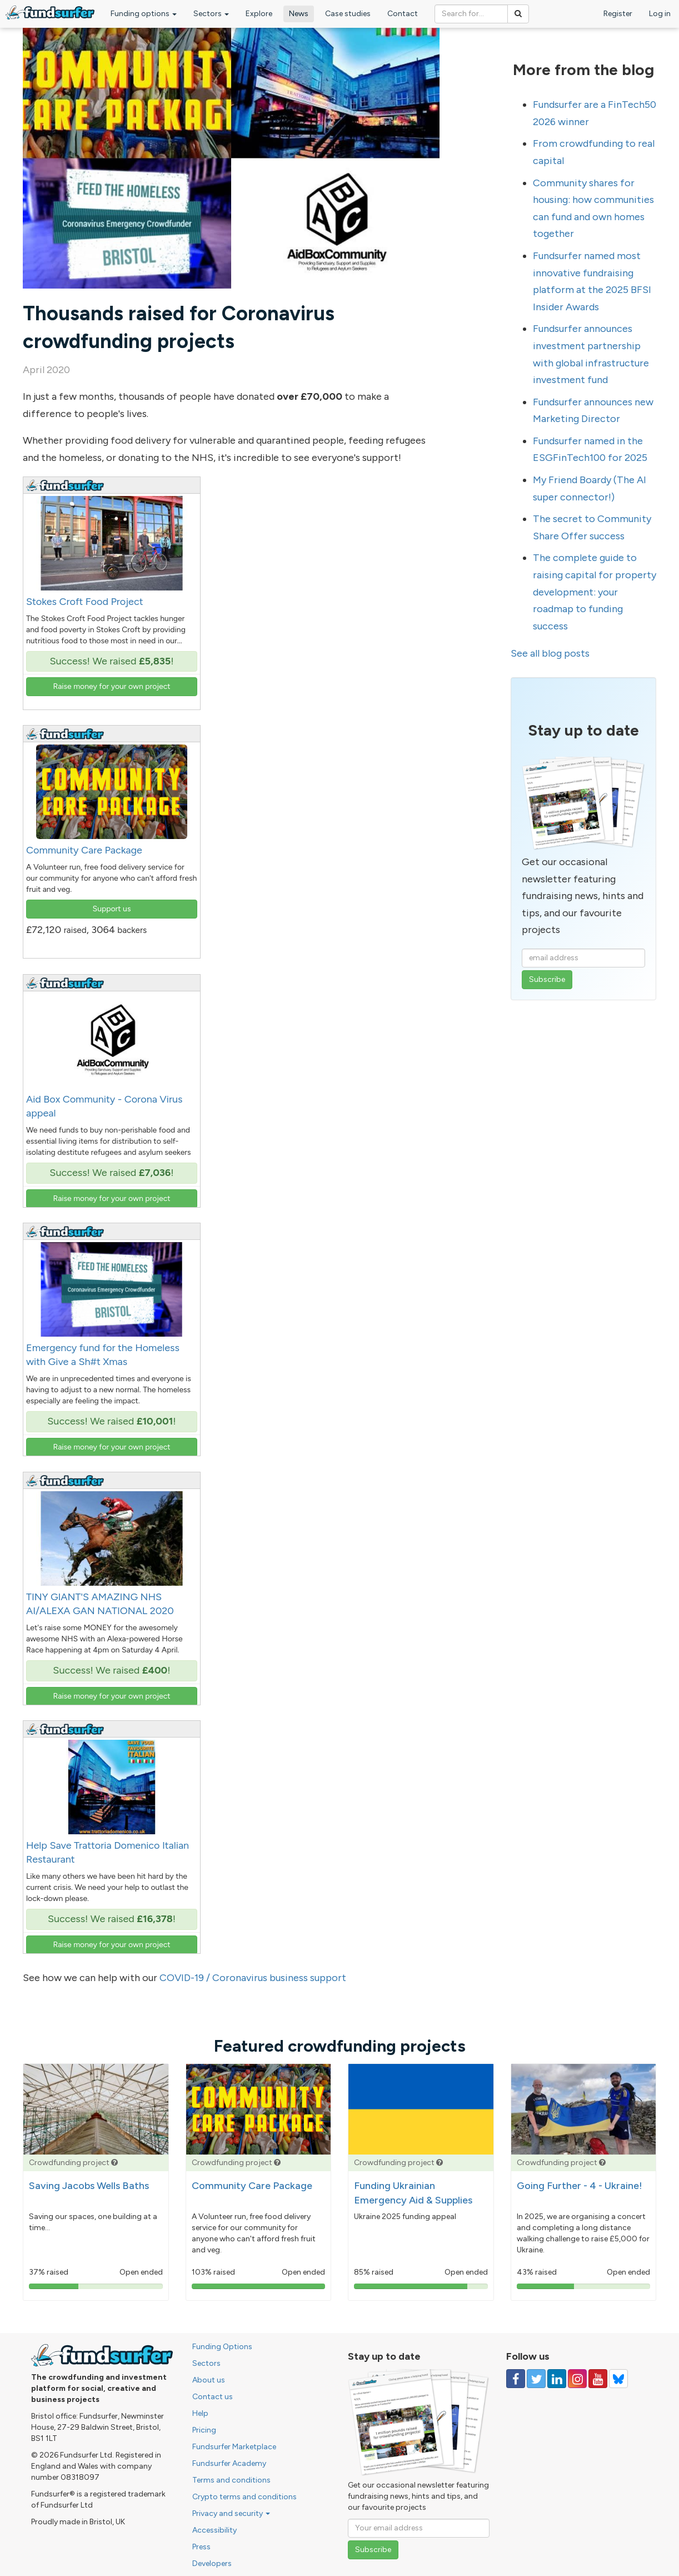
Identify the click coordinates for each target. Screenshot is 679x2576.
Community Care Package (252, 2186)
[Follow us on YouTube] (597, 2378)
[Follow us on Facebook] (515, 2378)
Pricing (204, 2430)
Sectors (211, 13)
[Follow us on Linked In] (556, 2378)
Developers (212, 2563)
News (298, 13)
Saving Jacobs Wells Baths (89, 2186)
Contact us (212, 2396)
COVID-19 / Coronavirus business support (252, 1978)
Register (617, 13)
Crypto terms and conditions (244, 2496)
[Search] (518, 13)
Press (201, 2547)
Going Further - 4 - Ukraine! (579, 2186)
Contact (402, 13)
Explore (259, 13)
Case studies (348, 13)
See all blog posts (550, 653)
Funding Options (222, 2346)
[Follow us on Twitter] (536, 2378)
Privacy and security (231, 2513)
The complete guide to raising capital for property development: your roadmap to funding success (594, 592)
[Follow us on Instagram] (577, 2378)
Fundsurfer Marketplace (234, 2446)
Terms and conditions (231, 2480)
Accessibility (214, 2530)
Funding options (144, 13)
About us (208, 2380)
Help (200, 2413)
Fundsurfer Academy (229, 2463)
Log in (660, 13)
